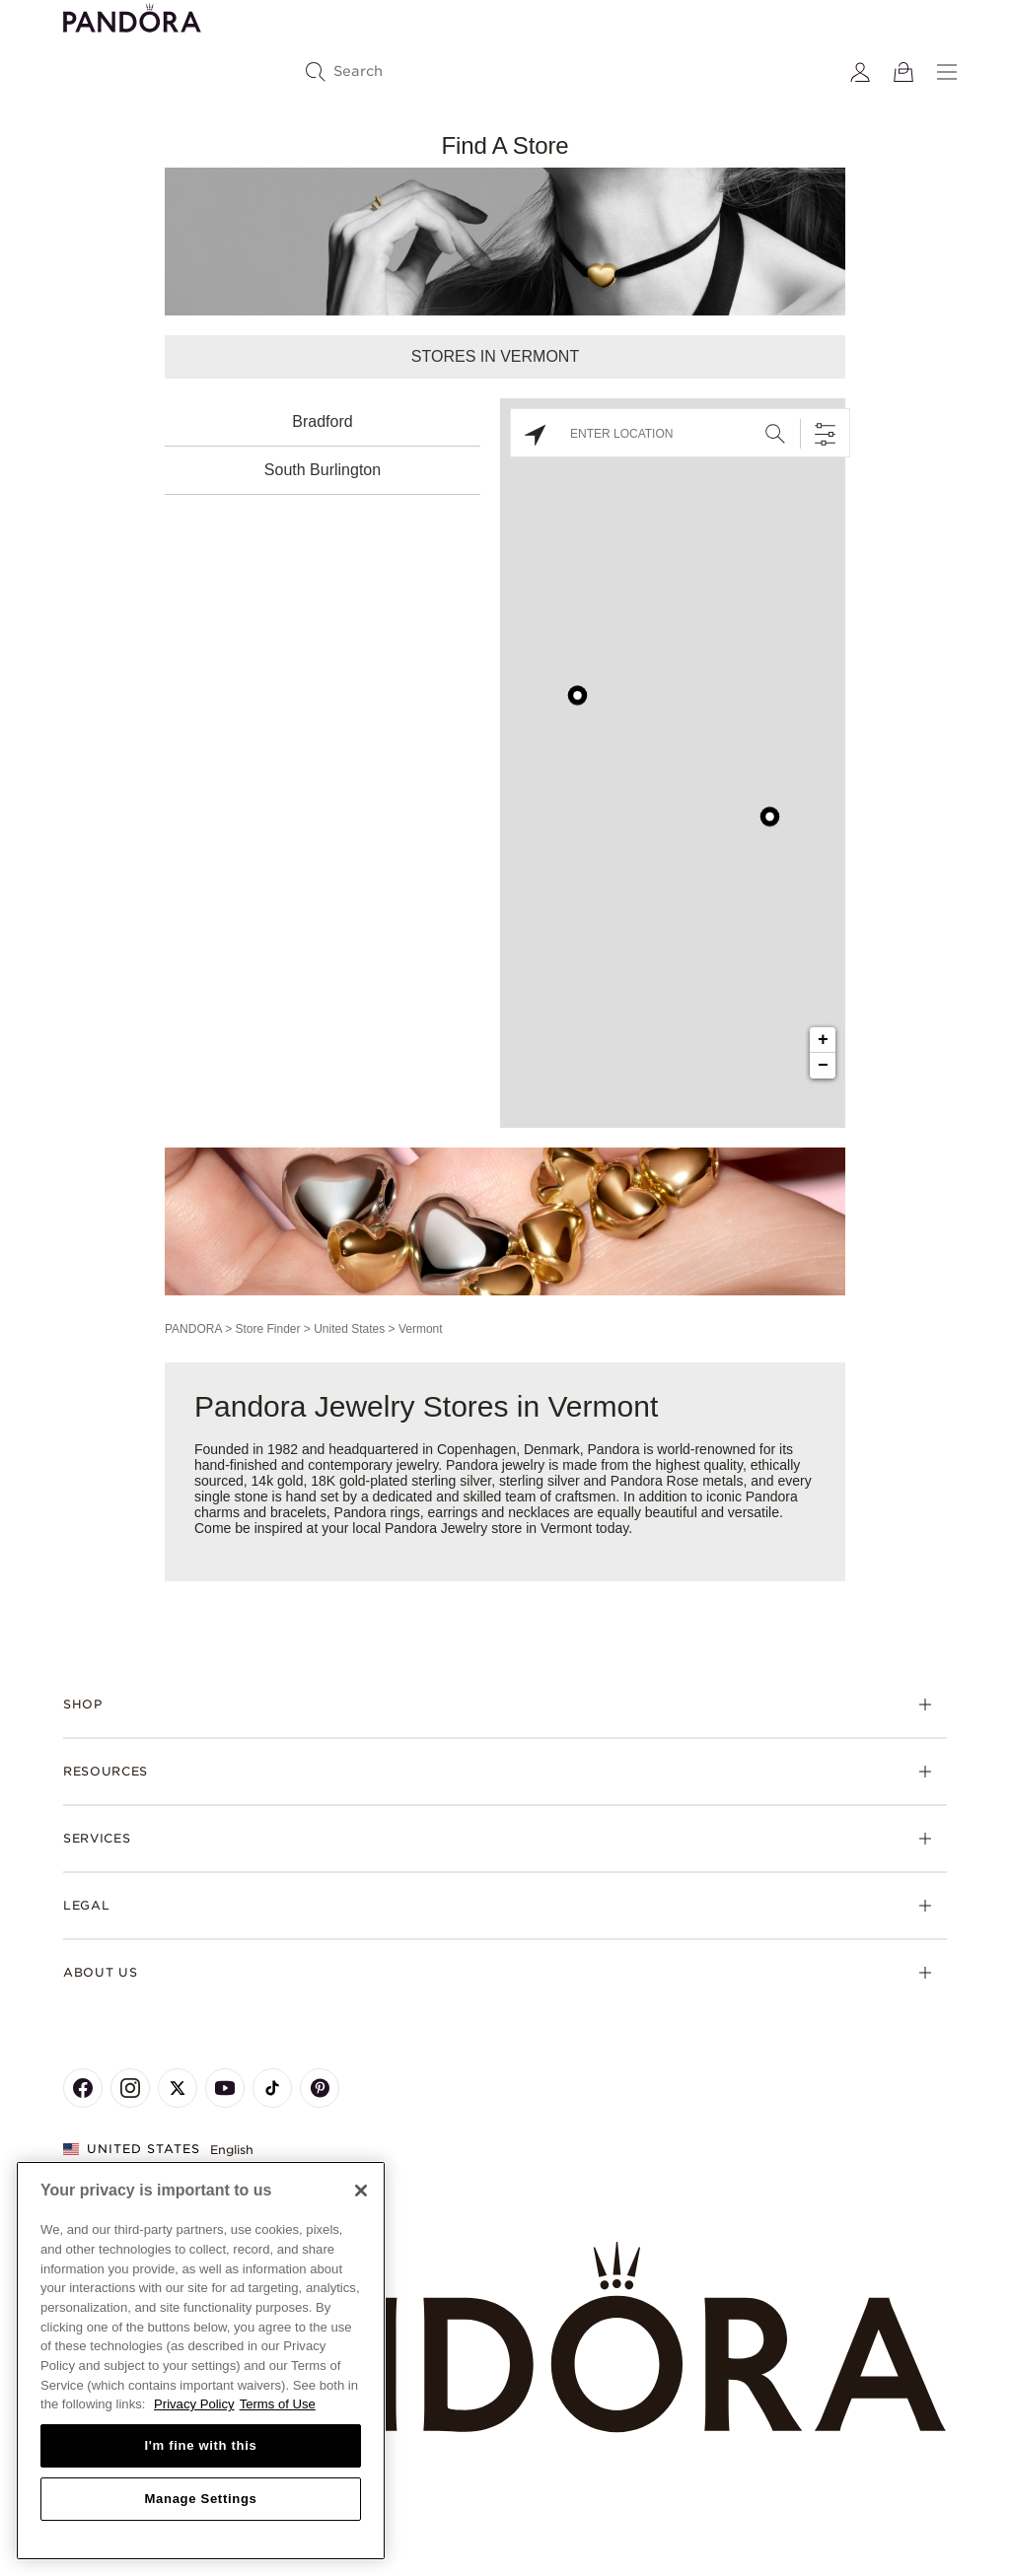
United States (349, 1329)
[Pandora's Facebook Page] (83, 2088)
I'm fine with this (201, 2445)
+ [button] (823, 1040)
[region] (201, 2360)
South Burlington (322, 469)
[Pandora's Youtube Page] (225, 2088)
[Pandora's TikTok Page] (272, 2088)
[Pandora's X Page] (177, 2088)
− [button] (823, 1066)
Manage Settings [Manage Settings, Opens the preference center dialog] (200, 2498)
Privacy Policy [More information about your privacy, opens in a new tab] (194, 2404)
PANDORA (193, 1329)
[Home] (505, 2338)
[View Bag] (903, 72)
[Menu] (947, 72)
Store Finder (267, 1329)
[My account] (860, 72)
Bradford (322, 421)
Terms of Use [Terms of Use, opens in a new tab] (278, 2404)
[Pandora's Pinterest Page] (319, 2088)
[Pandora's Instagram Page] (130, 2088)
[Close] (361, 2190)
